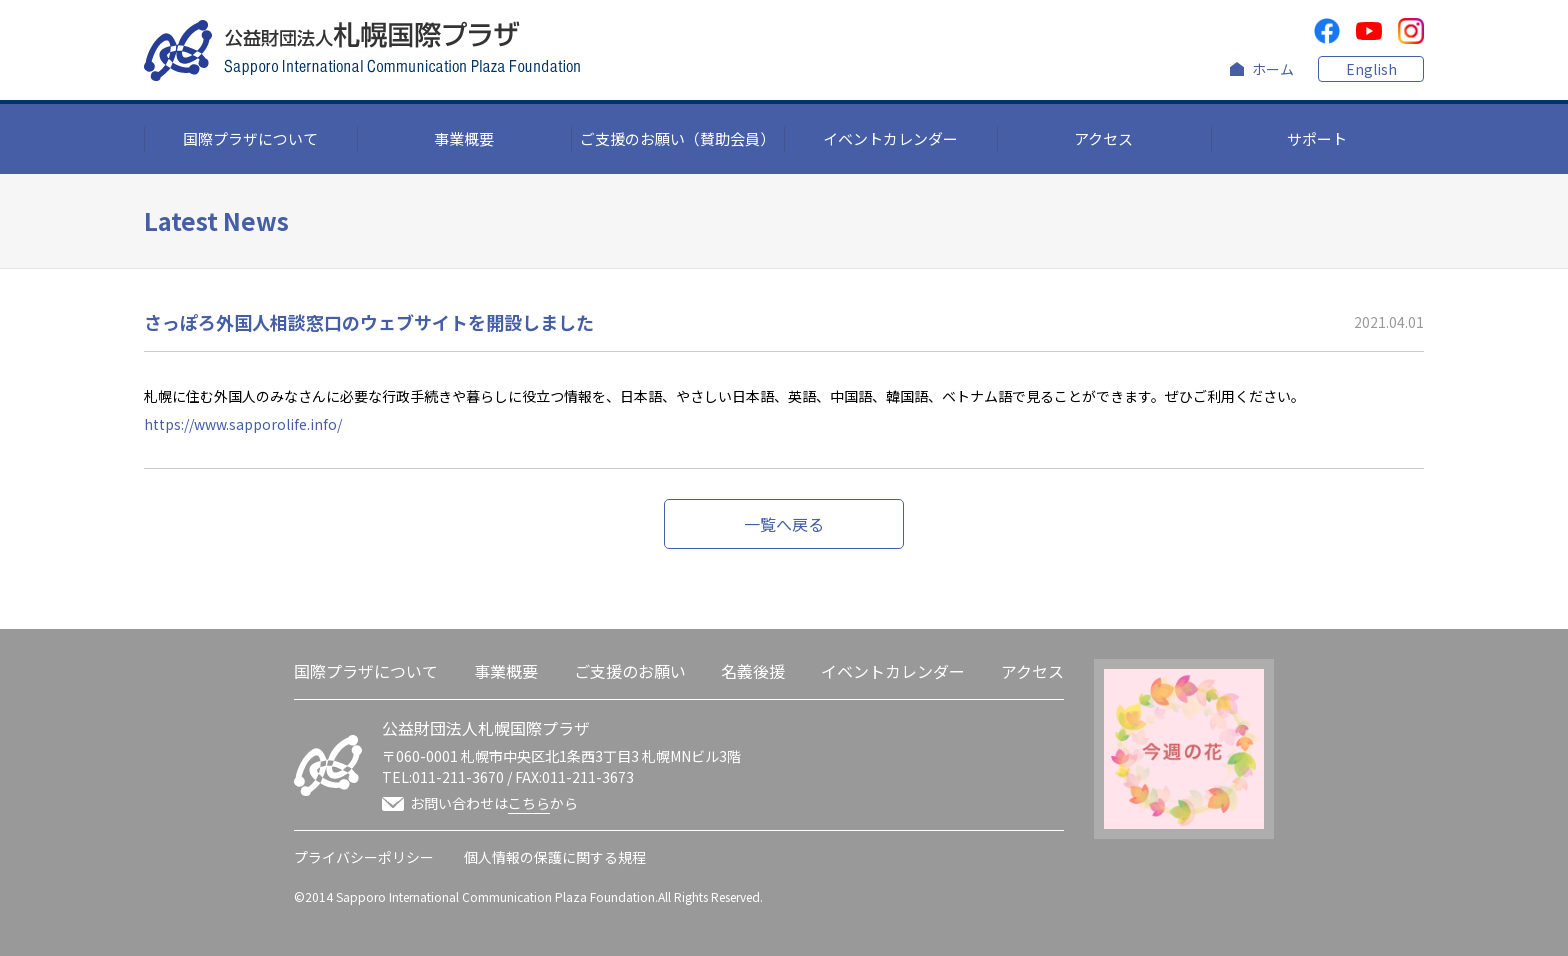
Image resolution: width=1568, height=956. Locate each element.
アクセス (1103, 138)
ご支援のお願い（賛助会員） (677, 138)
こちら (529, 803)
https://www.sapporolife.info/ (243, 424)
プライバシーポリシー (364, 857)
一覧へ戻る (784, 524)
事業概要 (464, 138)
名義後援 (753, 671)
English (1371, 69)
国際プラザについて (250, 138)
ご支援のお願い (630, 671)
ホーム (1273, 69)
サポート (1317, 138)
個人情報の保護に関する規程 (555, 857)
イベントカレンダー (890, 138)
